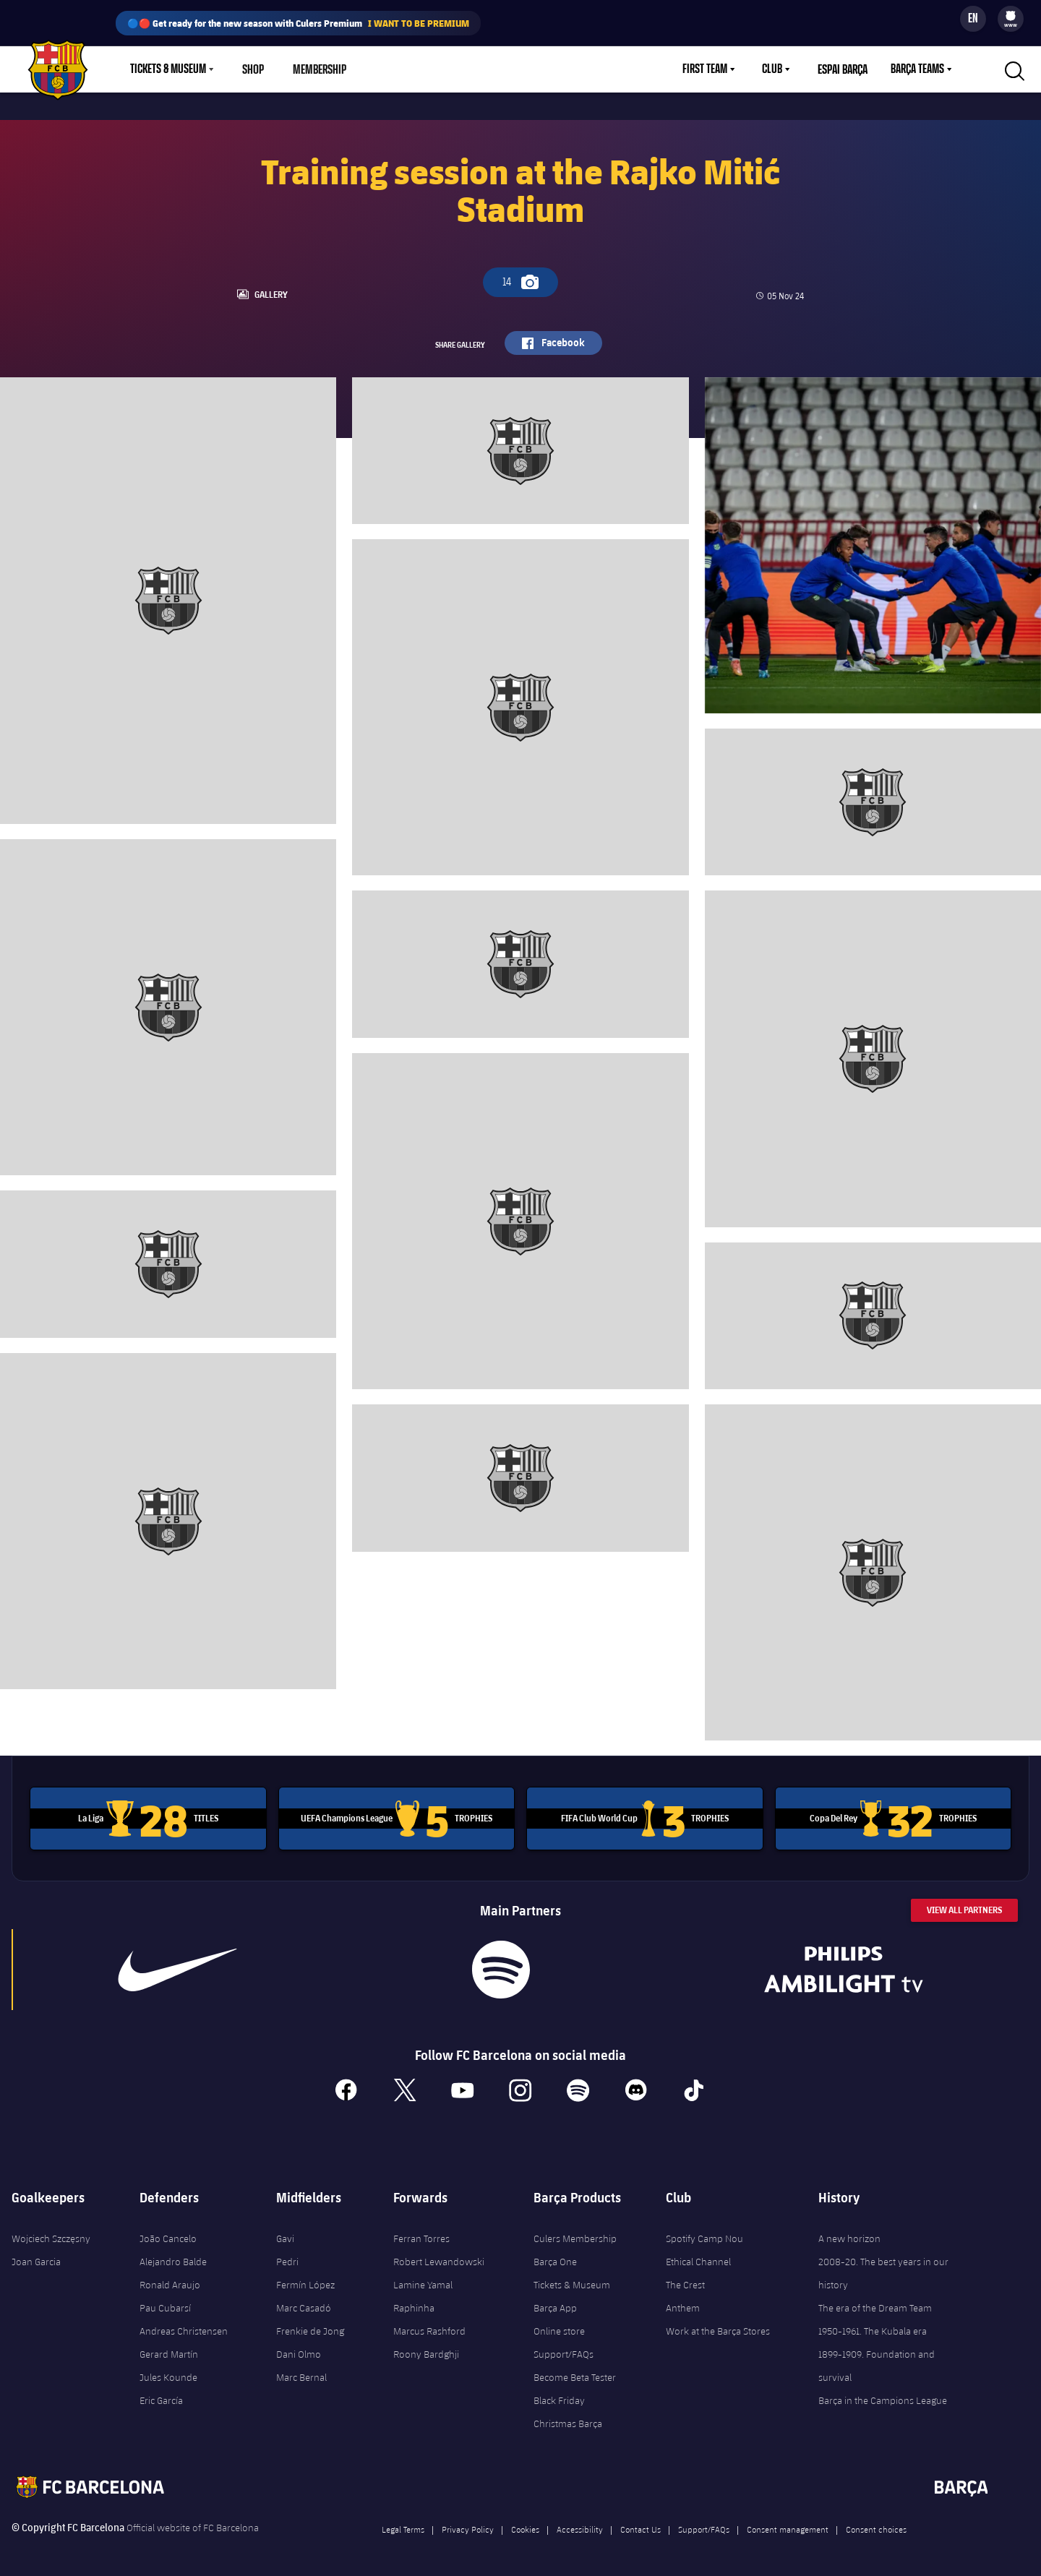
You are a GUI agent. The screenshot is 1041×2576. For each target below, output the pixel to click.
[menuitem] (1011, 16)
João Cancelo (168, 2233)
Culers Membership (575, 2233)
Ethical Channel (698, 2256)
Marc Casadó (303, 2303)
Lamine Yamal (423, 2279)
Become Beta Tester (575, 2372)
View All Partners (964, 1905)
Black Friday (559, 2395)
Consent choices (876, 2524)
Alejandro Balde (173, 2256)
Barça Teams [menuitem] (917, 69)
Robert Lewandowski (438, 2256)
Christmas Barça (568, 2418)
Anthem (683, 2303)
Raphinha (413, 2303)
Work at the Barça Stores (718, 2326)
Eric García (161, 2395)
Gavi (285, 2233)
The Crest (685, 2279)
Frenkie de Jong (310, 2326)
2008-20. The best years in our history (883, 2268)
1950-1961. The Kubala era (872, 2326)
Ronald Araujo (170, 2279)
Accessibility (580, 2524)
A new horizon (849, 2233)
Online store (559, 2326)
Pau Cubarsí (165, 2303)
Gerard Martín (169, 2349)
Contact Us (640, 2524)
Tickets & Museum (572, 2279)
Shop (253, 69)
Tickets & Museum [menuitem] (168, 69)
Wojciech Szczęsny (51, 2233)
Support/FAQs (564, 2349)
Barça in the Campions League (882, 2395)
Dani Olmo (298, 2349)
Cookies (525, 2524)
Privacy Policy (468, 2524)
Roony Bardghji (426, 2349)
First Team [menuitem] (704, 69)
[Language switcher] (973, 19)
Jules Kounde (168, 2372)
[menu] (1011, 19)
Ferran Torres (421, 2233)
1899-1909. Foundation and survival (876, 2360)
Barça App (555, 2303)
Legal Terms (403, 2524)
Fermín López (305, 2279)
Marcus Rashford (429, 2326)
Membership (319, 69)
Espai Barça (843, 69)
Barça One (555, 2256)
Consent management (787, 2524)
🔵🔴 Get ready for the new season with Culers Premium (298, 23)
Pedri (287, 2256)
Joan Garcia (36, 2256)
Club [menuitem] (772, 69)
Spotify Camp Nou (704, 2233)
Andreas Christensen (184, 2326)
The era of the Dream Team (875, 2303)
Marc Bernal (301, 2372)
